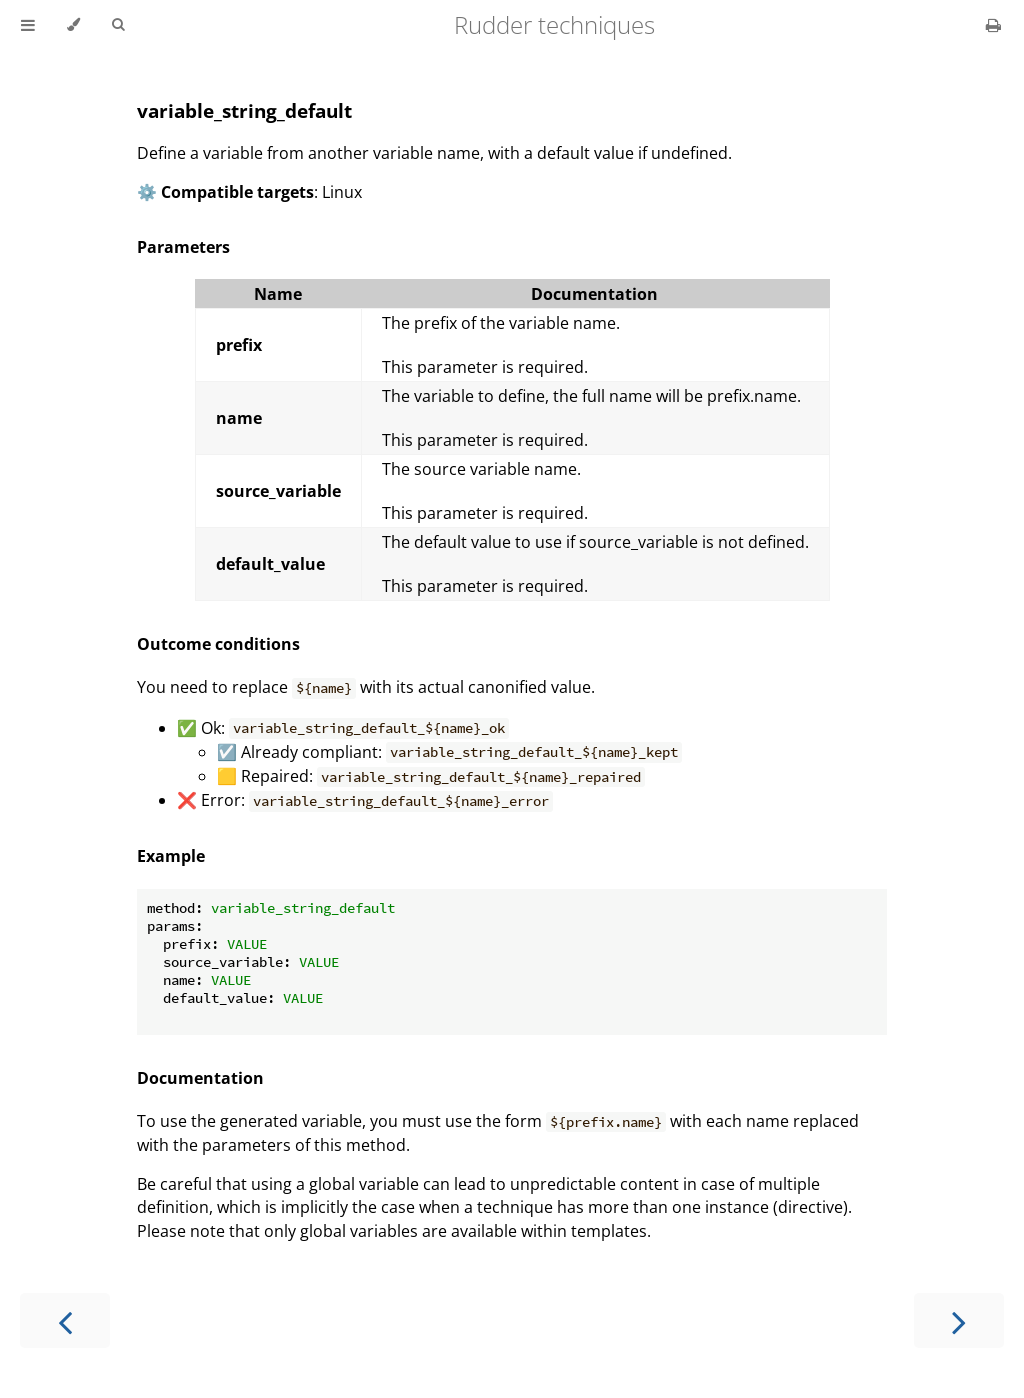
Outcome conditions (218, 644)
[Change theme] (73, 25)
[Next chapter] (959, 1320)
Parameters (183, 247)
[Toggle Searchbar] (118, 25)
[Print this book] (993, 25)
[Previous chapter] (65, 1320)
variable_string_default (244, 110)
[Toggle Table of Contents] (28, 25)
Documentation (200, 1078)
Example (171, 856)
